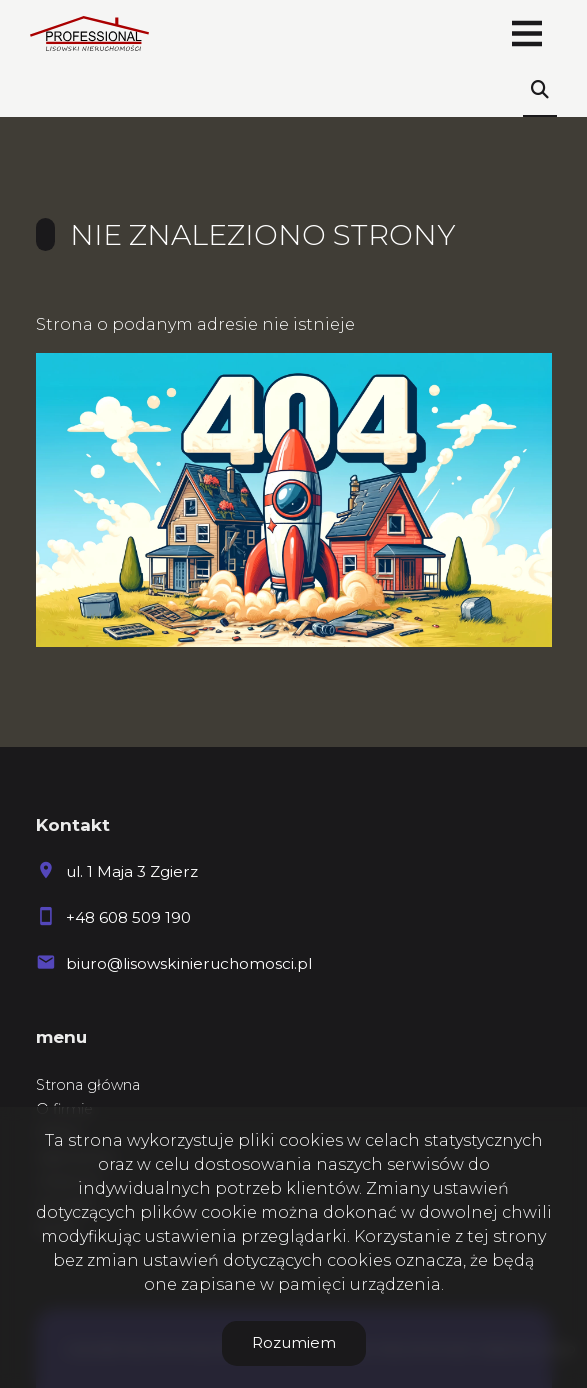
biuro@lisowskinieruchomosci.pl (189, 963)
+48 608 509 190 (128, 917)
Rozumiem (294, 1342)
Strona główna (88, 1085)
